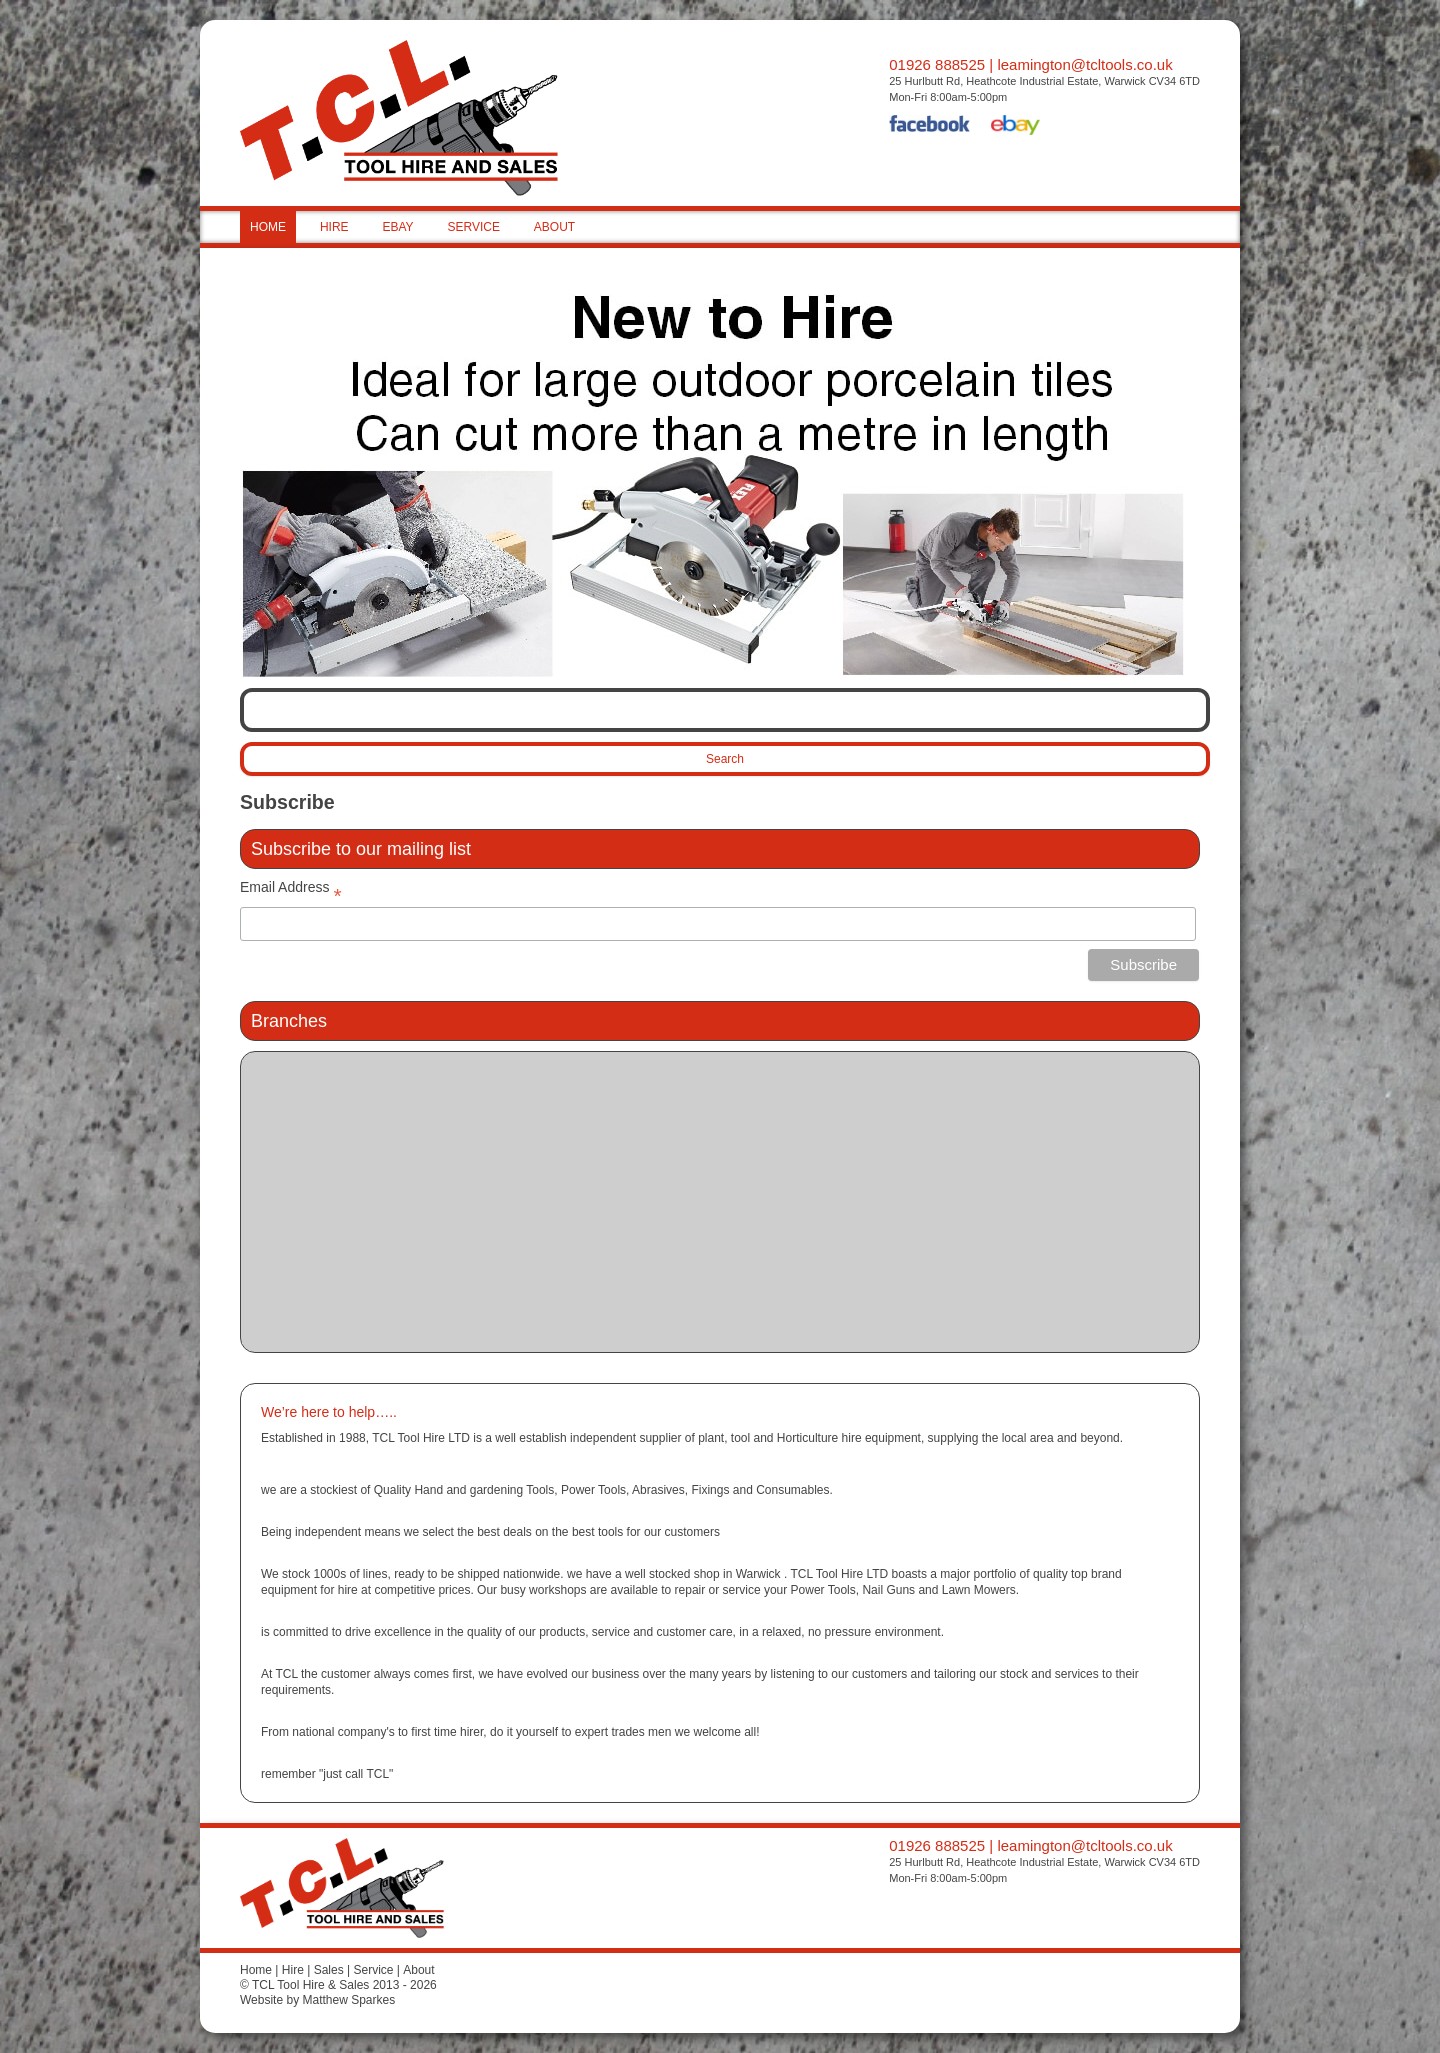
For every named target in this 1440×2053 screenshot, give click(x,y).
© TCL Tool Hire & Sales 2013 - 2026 (338, 1985)
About (418, 1970)
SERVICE (473, 227)
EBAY (397, 227)
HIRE (334, 227)
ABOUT (554, 227)
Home (256, 1970)
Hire (293, 1970)
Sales (329, 1970)
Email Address (291, 891)
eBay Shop (1015, 127)
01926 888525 (937, 64)
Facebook (930, 127)
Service (373, 1970)
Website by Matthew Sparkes (317, 2000)
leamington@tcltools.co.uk (1084, 64)
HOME (268, 227)
